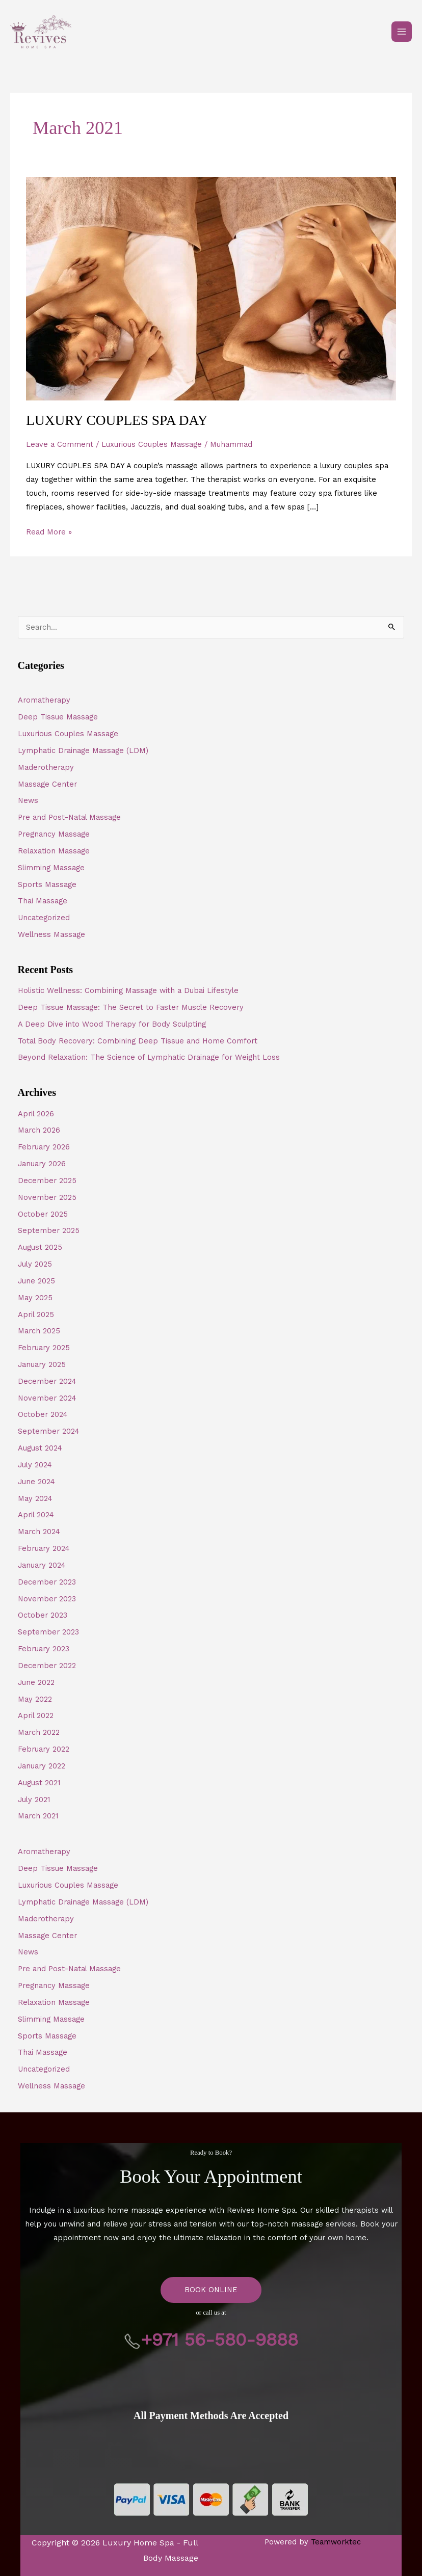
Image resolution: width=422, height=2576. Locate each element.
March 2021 (38, 1815)
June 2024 (36, 1481)
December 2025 (47, 1180)
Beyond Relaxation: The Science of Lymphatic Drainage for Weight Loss (149, 1057)
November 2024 (47, 1398)
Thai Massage (42, 900)
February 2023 (43, 1648)
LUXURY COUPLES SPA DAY (116, 420)
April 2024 (36, 1514)
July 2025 (35, 1264)
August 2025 (40, 1247)
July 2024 (35, 1464)
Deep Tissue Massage (58, 716)
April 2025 (36, 1314)
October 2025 (43, 1214)
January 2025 (42, 1364)
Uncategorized (44, 917)
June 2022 (36, 1682)
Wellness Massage (51, 934)
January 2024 (42, 1565)
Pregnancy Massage (54, 834)
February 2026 (44, 1146)
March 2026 (39, 1130)
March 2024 (39, 1531)
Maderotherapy (46, 767)
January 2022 (41, 1765)
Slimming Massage (51, 867)
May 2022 (35, 1699)
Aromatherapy (44, 700)
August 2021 (39, 1782)
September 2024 (49, 1431)
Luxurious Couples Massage (151, 444)
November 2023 (47, 1598)
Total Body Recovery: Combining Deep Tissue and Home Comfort (137, 1040)
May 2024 (35, 1498)
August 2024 (40, 1448)
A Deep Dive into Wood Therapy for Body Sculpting (112, 1024)
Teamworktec (336, 2541)
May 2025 (35, 1297)
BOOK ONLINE (211, 2289)
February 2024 (44, 1548)
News (28, 800)
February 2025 (44, 1347)
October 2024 (43, 1414)
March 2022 (39, 1732)
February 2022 (43, 1749)
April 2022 (36, 1715)
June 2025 (36, 1280)
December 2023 (47, 1582)
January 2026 (42, 1163)
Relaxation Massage (54, 850)
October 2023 (42, 1615)
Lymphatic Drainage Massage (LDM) (83, 750)
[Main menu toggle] (401, 31)
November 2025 (47, 1197)
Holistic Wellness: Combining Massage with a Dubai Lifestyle (128, 990)
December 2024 (47, 1381)
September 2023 (48, 1631)
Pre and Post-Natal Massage (69, 817)
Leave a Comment (59, 444)
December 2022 (47, 1665)
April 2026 (36, 1113)
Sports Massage (47, 884)
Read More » (49, 530)
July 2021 (34, 1799)
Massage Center (47, 784)
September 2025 (49, 1230)
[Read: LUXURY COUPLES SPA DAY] (211, 287)
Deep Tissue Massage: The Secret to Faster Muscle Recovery (131, 1007)
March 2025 (39, 1330)
